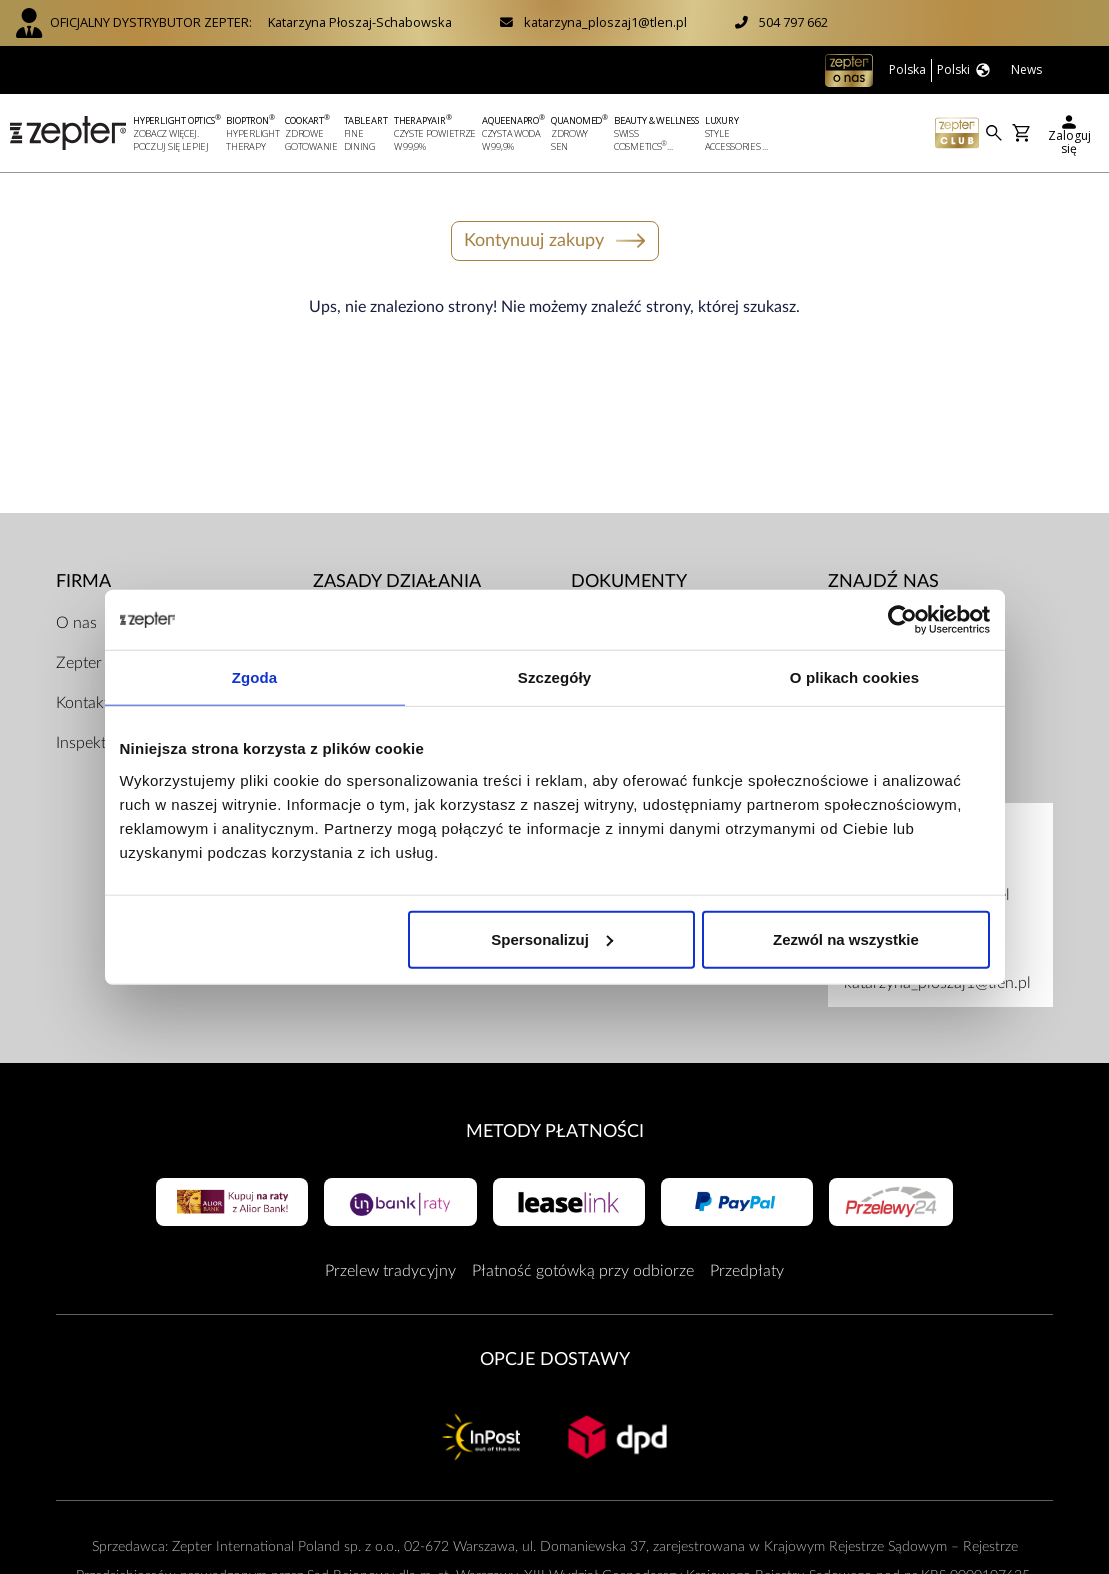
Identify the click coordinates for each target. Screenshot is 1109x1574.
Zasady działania (397, 581)
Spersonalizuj (552, 938)
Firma (83, 581)
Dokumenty (629, 581)
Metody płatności (555, 1131)
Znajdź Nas (883, 581)
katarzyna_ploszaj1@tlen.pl (605, 22)
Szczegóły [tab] (554, 677)
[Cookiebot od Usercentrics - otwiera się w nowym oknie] (902, 620)
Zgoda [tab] (255, 677)
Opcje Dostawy (555, 1359)
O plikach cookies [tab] (854, 677)
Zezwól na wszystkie (846, 938)
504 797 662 (793, 22)
